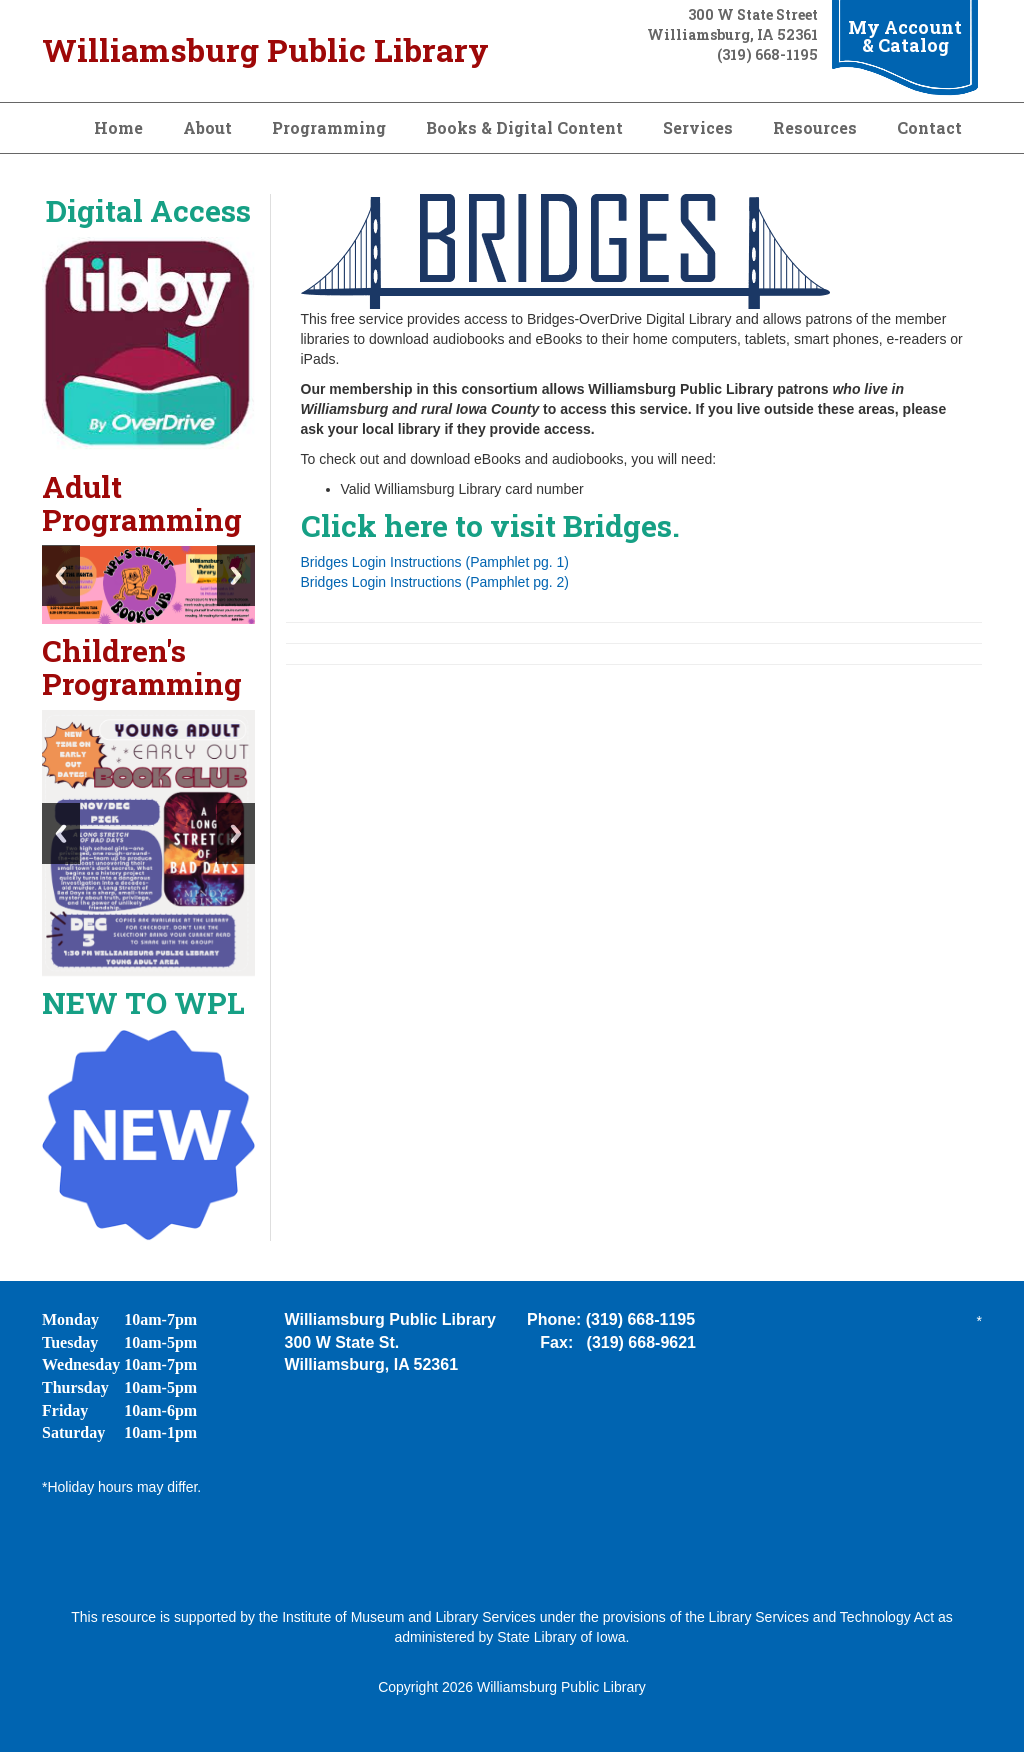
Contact (929, 127)
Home (118, 127)
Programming (329, 127)
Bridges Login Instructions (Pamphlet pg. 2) (435, 582)
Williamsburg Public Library (265, 49)
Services (698, 127)
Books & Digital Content (524, 127)
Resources (815, 127)
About (207, 127)
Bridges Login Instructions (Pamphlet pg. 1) (435, 562)
